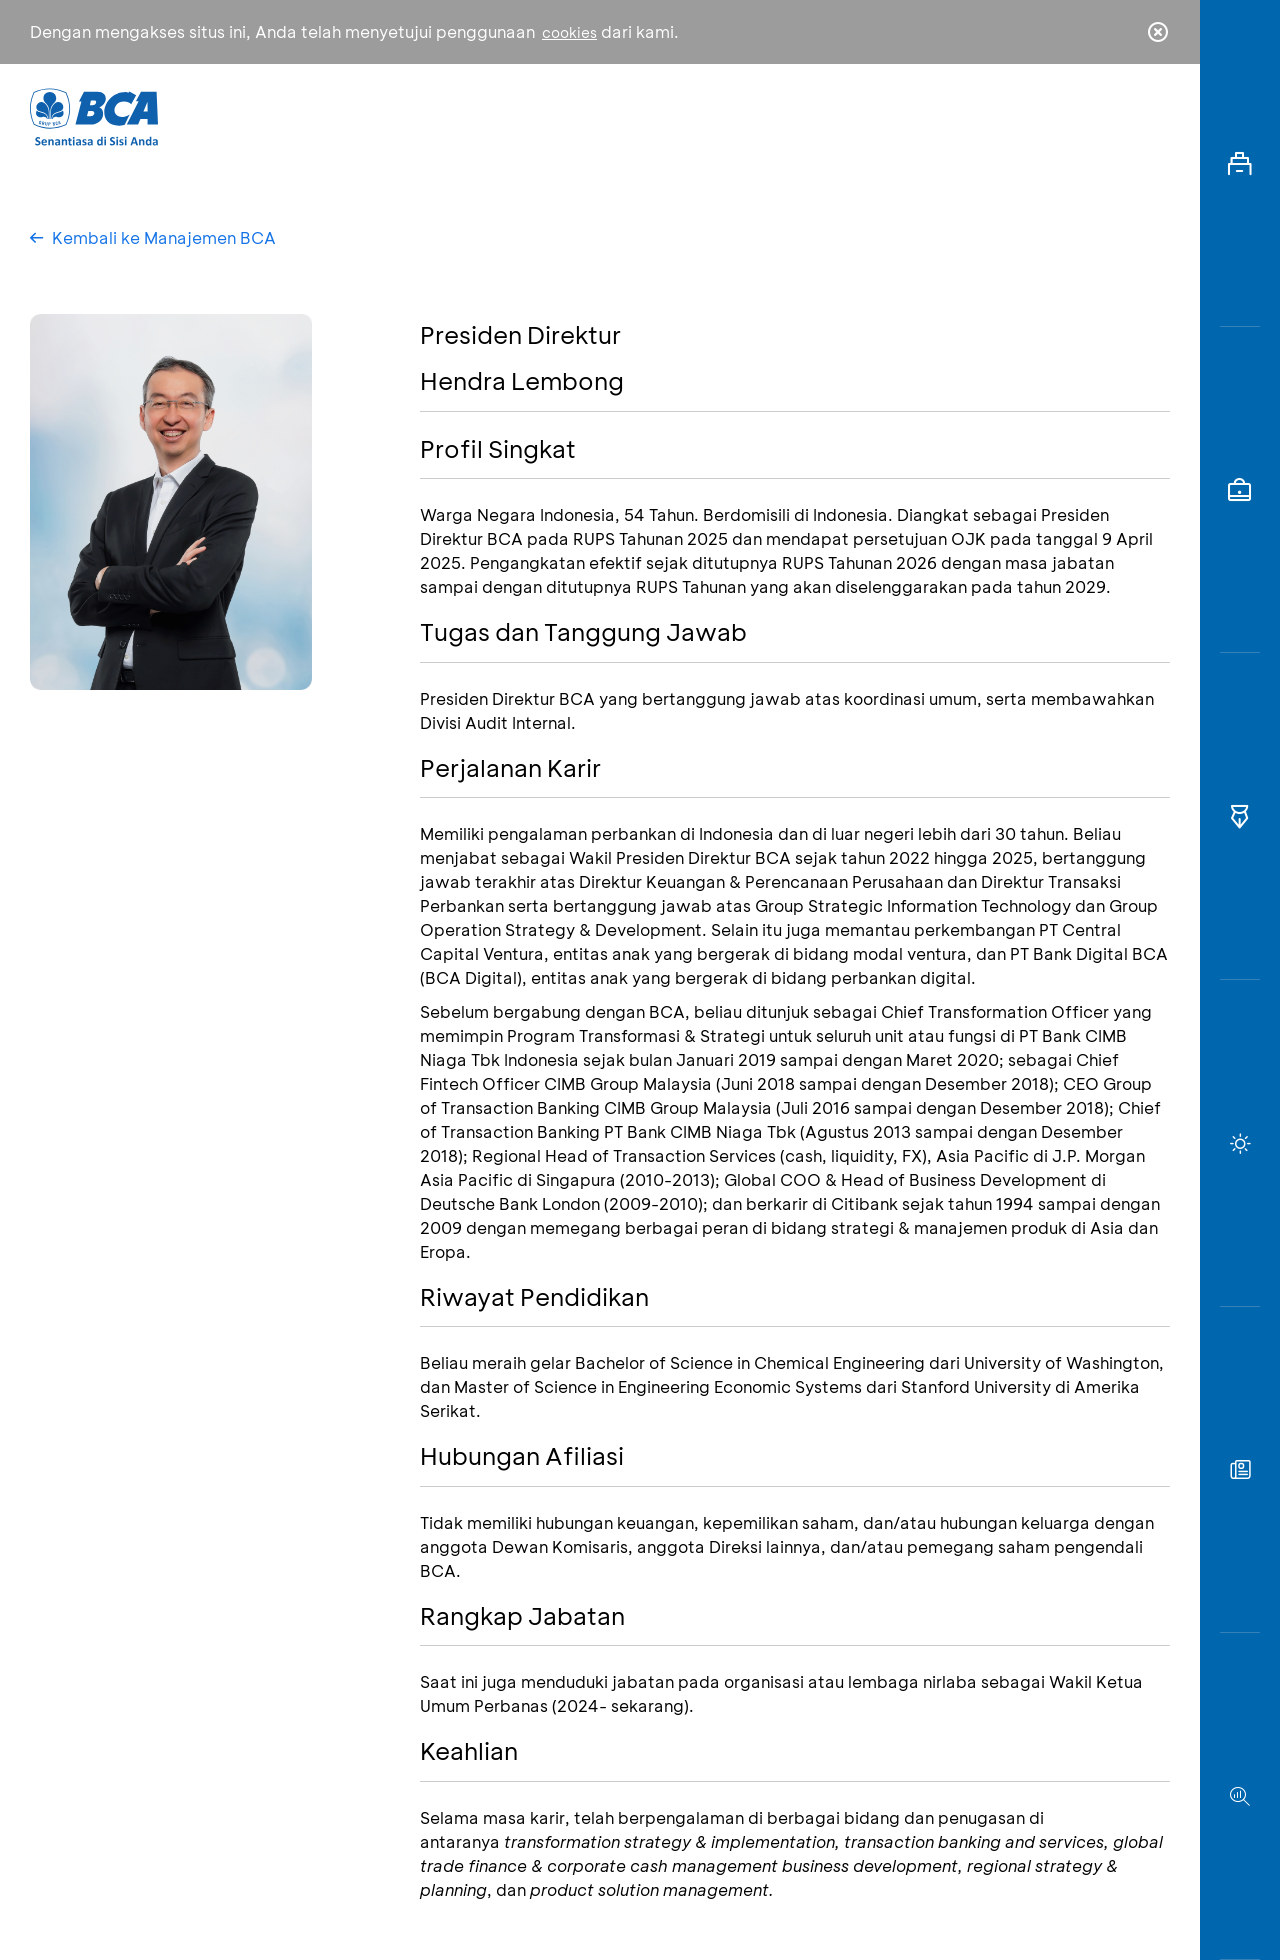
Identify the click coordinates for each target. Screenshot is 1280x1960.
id (1117, 117)
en (1152, 117)
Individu (472, 115)
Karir (858, 115)
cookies (569, 32)
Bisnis (588, 115)
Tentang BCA (725, 115)
